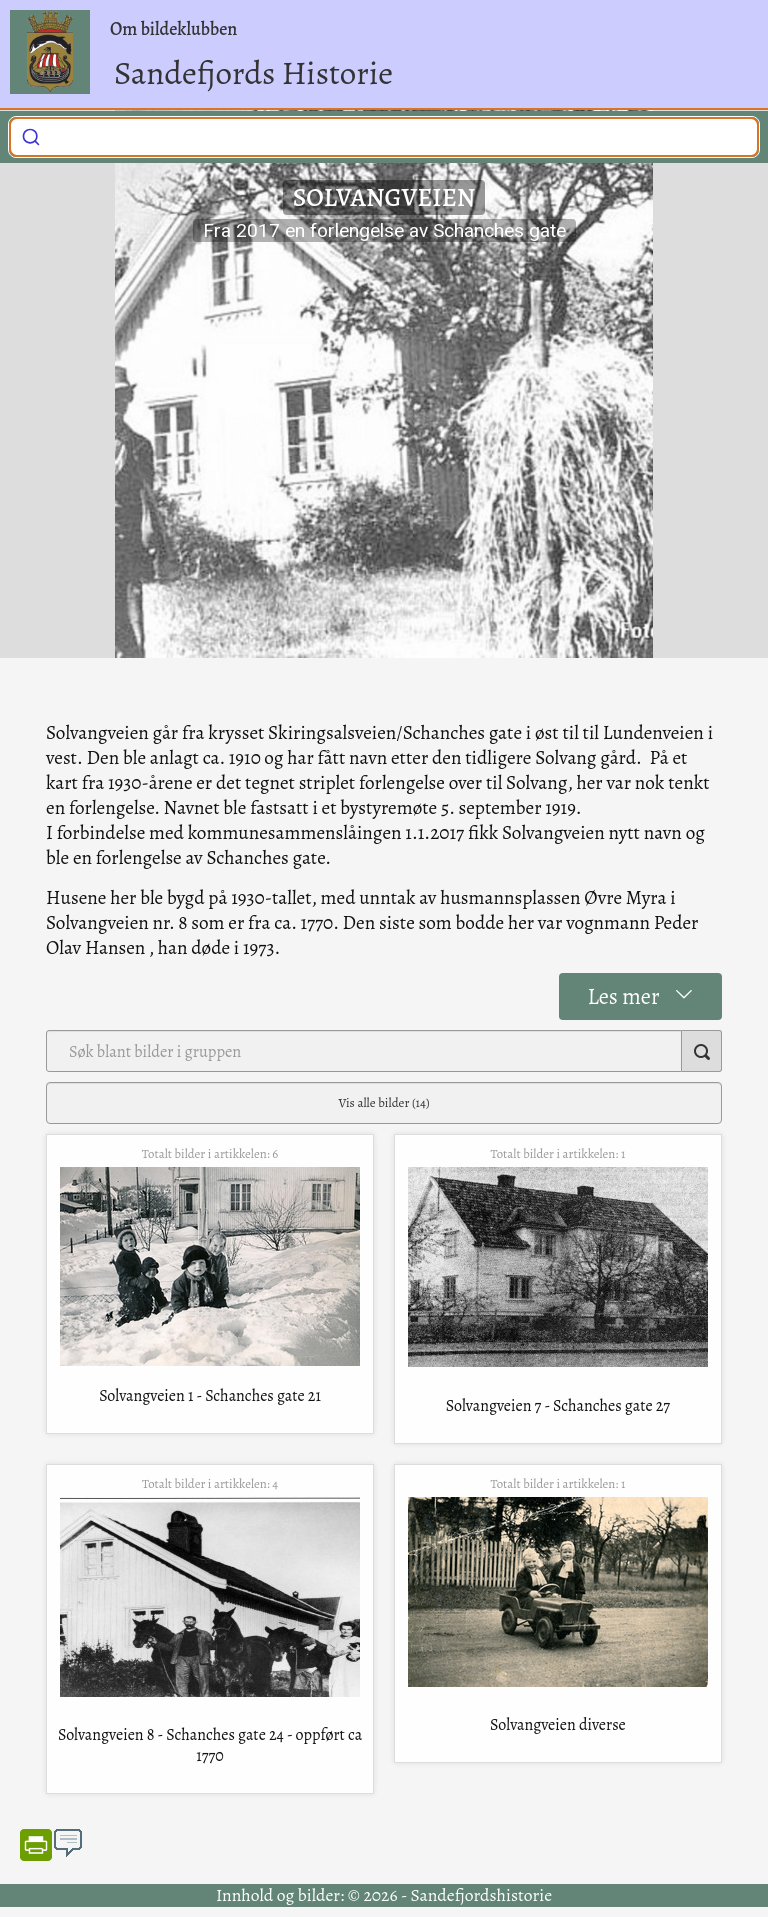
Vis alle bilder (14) (384, 1102)
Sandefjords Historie (253, 72)
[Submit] (31, 134)
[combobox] (384, 137)
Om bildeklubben (173, 29)
